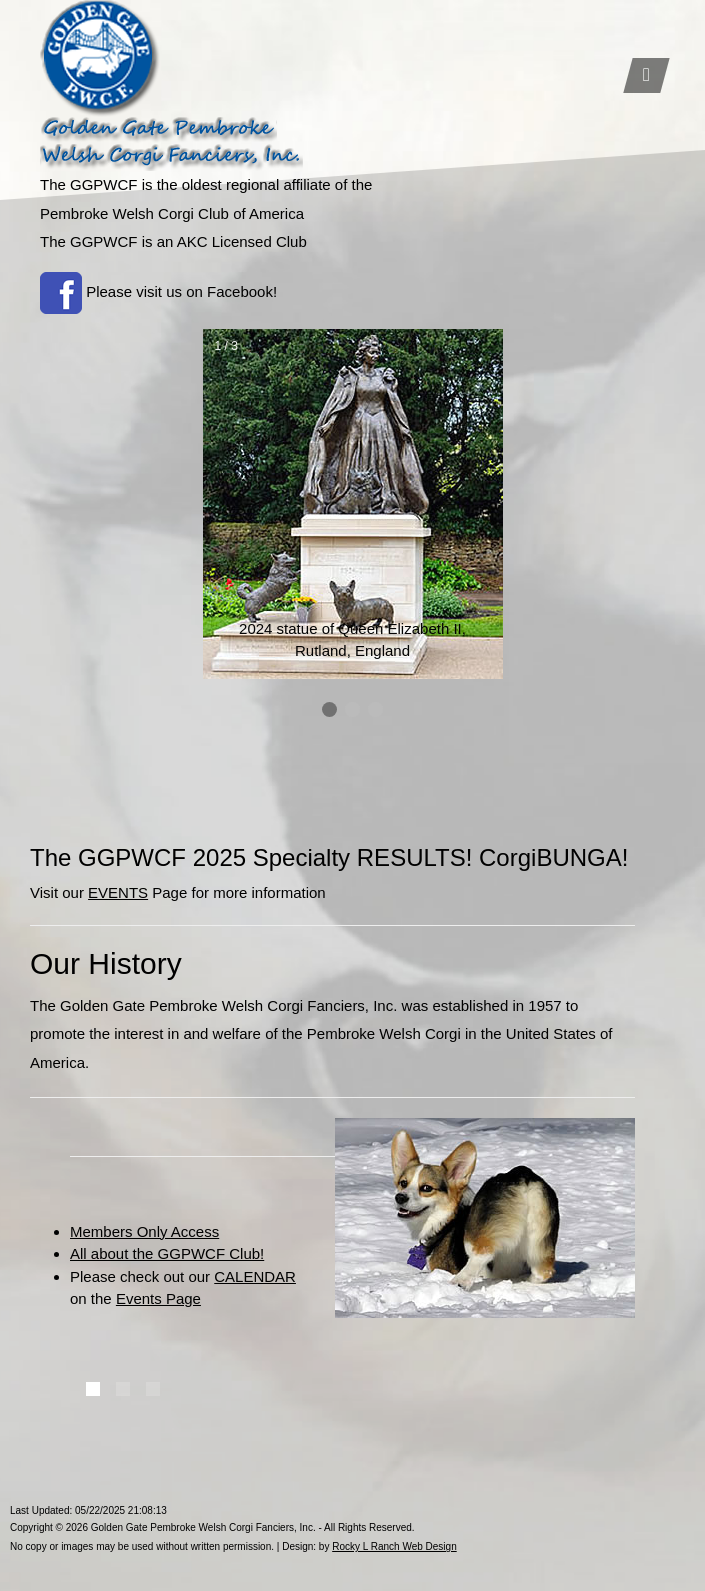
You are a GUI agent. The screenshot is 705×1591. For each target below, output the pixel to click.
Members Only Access (144, 1231)
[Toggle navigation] (646, 75)
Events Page (158, 1298)
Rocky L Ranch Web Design (394, 1546)
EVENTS (118, 892)
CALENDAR (255, 1276)
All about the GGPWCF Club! (167, 1253)
